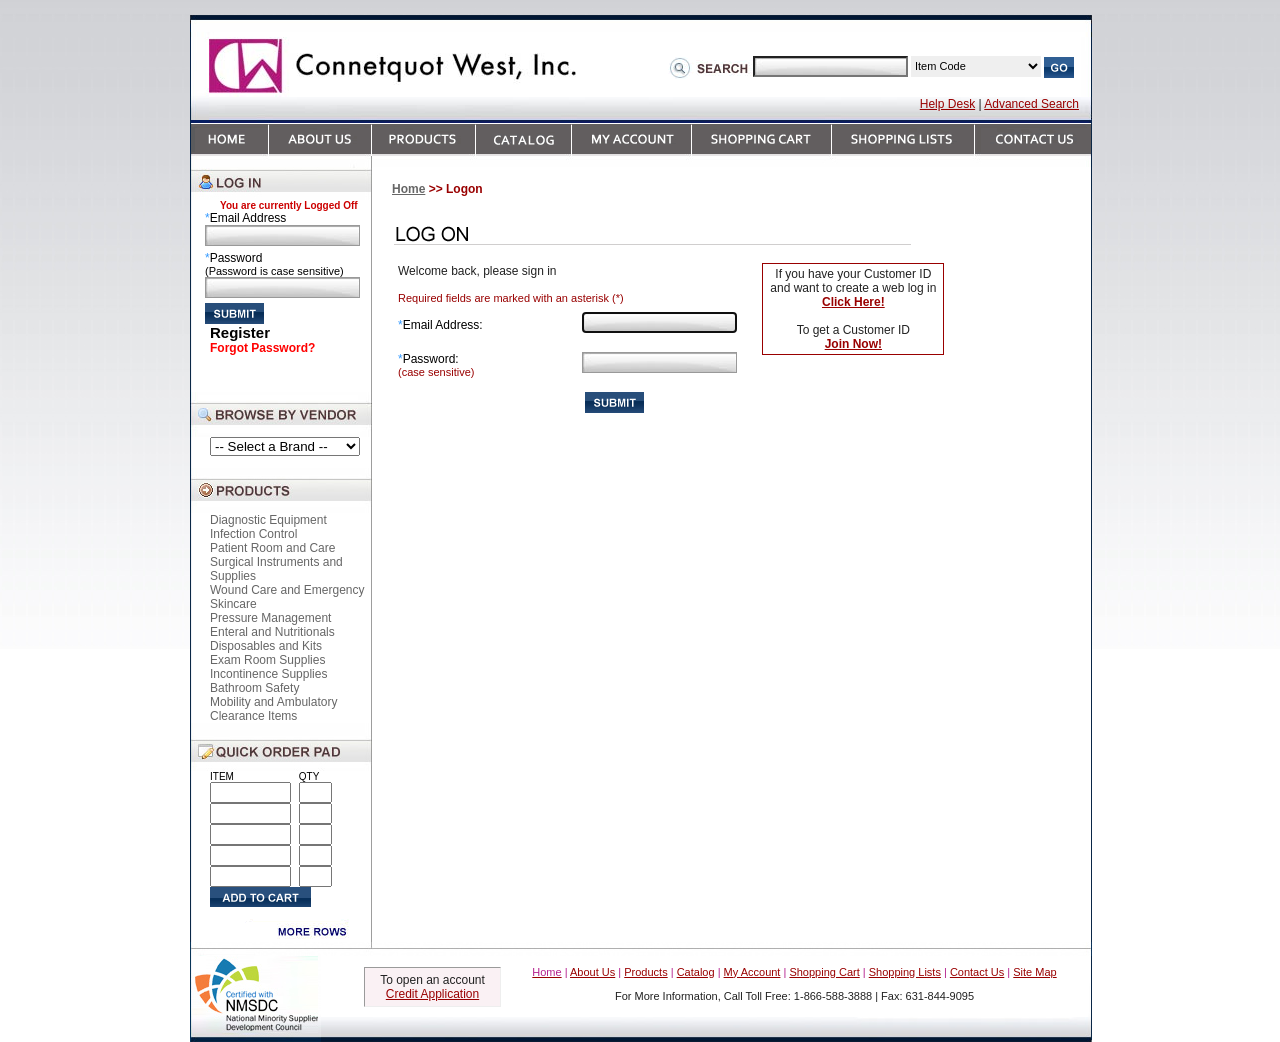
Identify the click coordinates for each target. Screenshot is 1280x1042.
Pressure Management (270, 618)
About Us (592, 972)
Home (408, 189)
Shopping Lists (905, 972)
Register (240, 332)
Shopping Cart (824, 972)
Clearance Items (253, 716)
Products (645, 972)
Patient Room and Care (272, 548)
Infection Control (253, 534)
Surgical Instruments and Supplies (276, 569)
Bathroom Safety (254, 688)
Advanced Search (1031, 104)
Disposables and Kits (266, 646)
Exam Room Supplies (267, 660)
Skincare (233, 604)
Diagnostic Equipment (268, 520)
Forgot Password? (262, 348)
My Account (752, 972)
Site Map (1034, 972)
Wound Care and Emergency (287, 590)
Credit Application (432, 994)
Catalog (696, 972)
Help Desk (947, 104)
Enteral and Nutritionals (272, 632)
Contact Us (977, 972)
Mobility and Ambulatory (273, 702)
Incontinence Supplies (268, 674)
